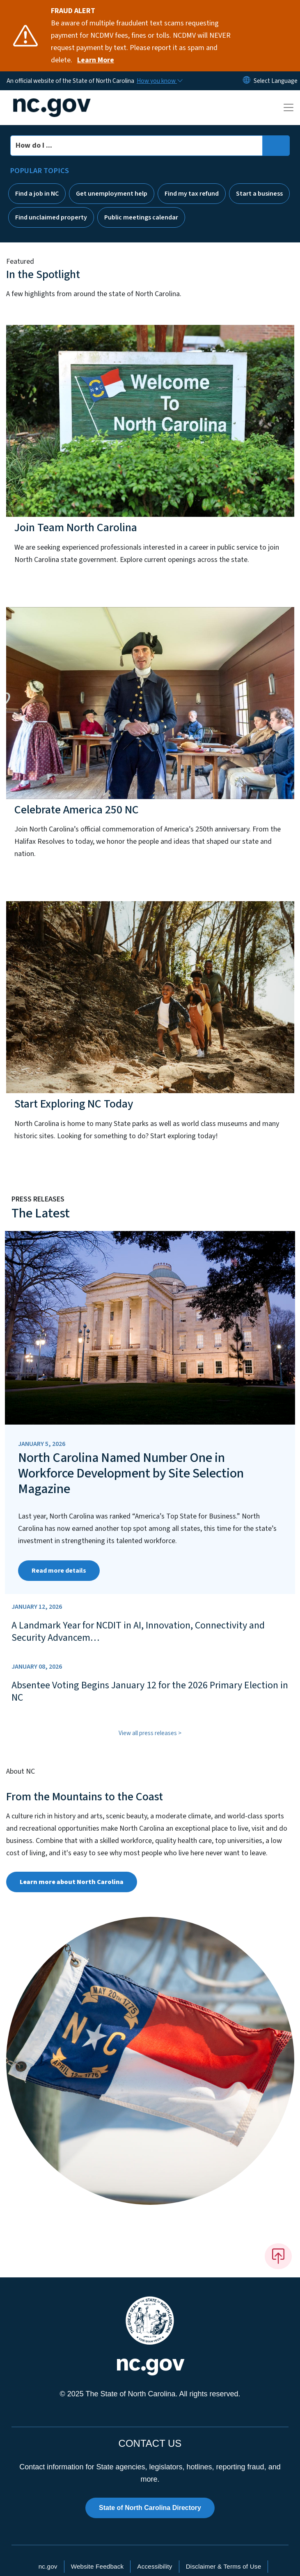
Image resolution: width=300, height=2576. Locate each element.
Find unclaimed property (51, 217)
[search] (276, 145)
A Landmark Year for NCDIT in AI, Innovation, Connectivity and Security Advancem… (138, 1631)
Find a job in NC (37, 193)
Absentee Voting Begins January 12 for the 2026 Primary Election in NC (149, 1691)
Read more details (59, 1570)
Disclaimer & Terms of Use (223, 2566)
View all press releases (148, 1733)
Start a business (259, 193)
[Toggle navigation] (288, 107)
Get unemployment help (111, 193)
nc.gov (48, 2566)
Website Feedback (97, 2566)
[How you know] (159, 81)
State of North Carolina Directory (150, 2507)
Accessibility (154, 2566)
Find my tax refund (192, 193)
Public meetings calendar (141, 217)
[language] (276, 81)
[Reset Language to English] (246, 81)
